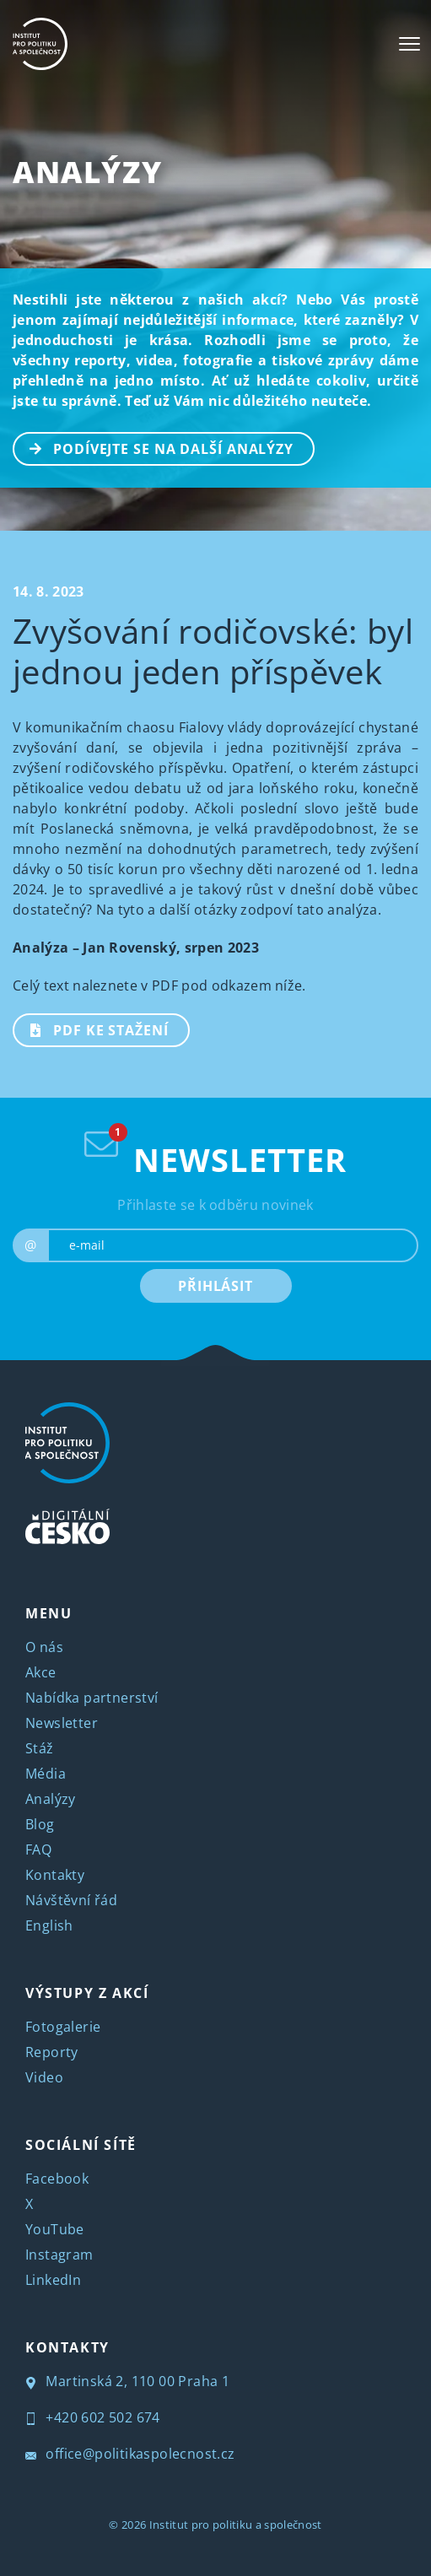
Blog (40, 1824)
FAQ (38, 1849)
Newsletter (61, 1723)
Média (45, 1773)
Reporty (51, 2052)
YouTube (54, 2229)
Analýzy (87, 172)
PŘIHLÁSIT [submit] (215, 1286)
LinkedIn (53, 2280)
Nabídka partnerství (92, 1697)
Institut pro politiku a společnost (235, 2524)
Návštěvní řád (71, 1900)
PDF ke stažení (91, 1028)
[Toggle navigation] (409, 44)
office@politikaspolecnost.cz (130, 2453)
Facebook (57, 2178)
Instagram (59, 2254)
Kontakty (54, 1875)
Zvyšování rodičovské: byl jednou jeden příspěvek (213, 651)
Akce (41, 1672)
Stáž (39, 1748)
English (49, 1925)
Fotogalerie (62, 2026)
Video (44, 2077)
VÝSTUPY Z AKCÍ (86, 1993)
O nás (44, 1647)
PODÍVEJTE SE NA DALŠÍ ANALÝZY (154, 447)
